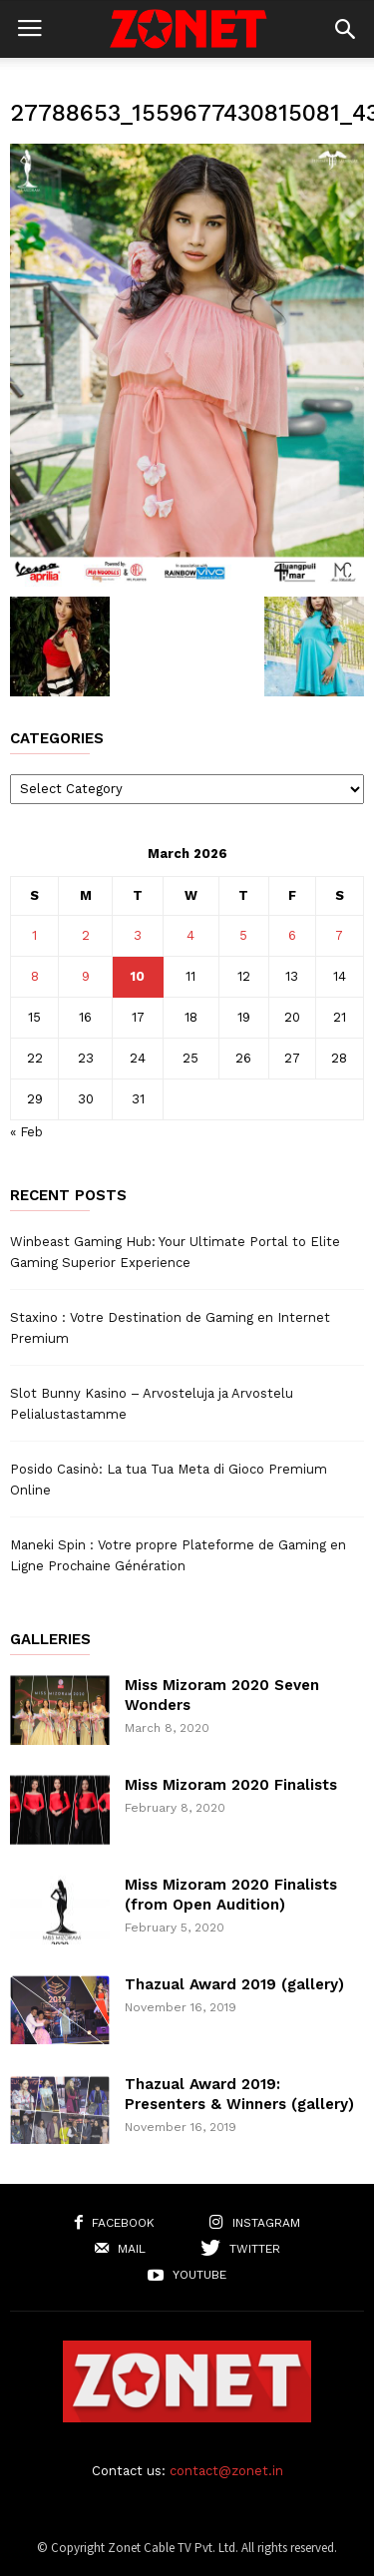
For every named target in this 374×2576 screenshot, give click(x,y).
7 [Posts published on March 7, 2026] (339, 935)
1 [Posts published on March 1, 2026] (34, 935)
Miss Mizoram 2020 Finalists (231, 1785)
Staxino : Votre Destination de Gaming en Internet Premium (170, 1328)
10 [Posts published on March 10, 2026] (138, 976)
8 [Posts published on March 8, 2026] (35, 976)
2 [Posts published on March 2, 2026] (86, 935)
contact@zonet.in (226, 2470)
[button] (345, 29)
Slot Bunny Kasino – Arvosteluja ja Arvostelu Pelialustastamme (151, 1404)
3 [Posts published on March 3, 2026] (138, 935)
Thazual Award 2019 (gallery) (234, 1984)
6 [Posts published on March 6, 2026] (292, 935)
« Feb (26, 1131)
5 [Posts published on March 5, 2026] (243, 935)
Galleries (50, 1639)
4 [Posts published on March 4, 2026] (190, 935)
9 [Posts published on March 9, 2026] (86, 976)
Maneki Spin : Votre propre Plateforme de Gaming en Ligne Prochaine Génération (178, 1555)
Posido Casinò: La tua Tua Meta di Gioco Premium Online (168, 1480)
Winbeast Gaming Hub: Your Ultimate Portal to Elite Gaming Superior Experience (175, 1252)
